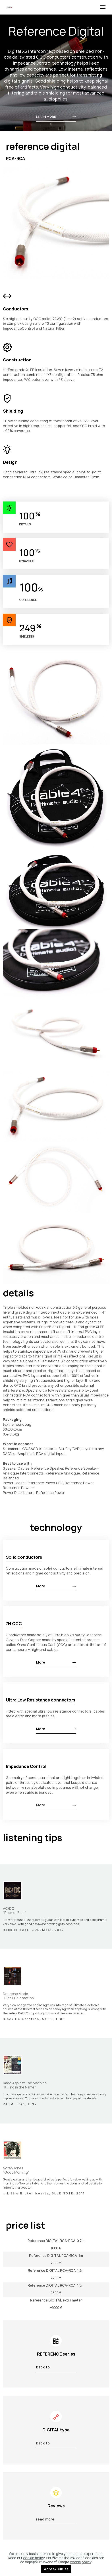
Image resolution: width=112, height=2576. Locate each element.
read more (45, 2519)
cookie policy (33, 2557)
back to (43, 2367)
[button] (56, 699)
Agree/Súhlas (56, 2569)
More (56, 1586)
